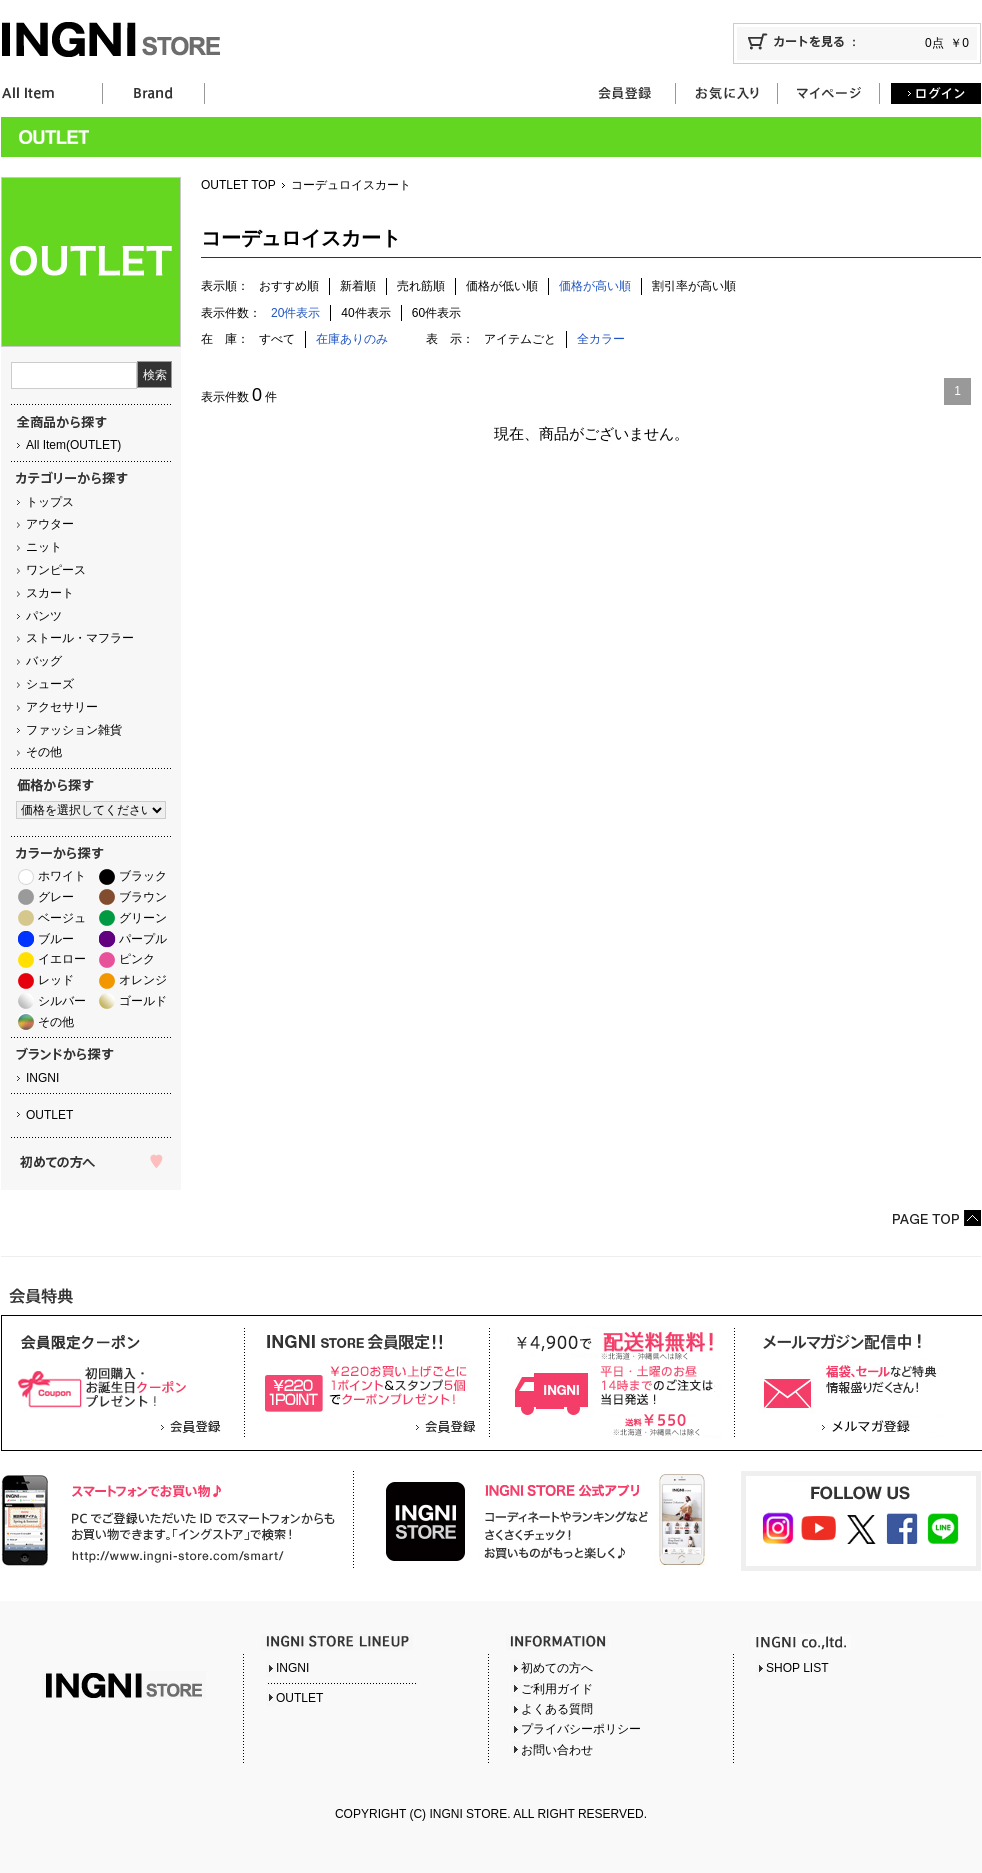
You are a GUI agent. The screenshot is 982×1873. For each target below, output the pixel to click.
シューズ (50, 684)
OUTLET (49, 1115)
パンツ (44, 616)
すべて (277, 339)
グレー (56, 897)
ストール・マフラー (80, 638)
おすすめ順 (289, 286)
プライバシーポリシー (581, 1729)
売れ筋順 (421, 286)
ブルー (56, 939)
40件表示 (365, 313)
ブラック (143, 876)
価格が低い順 (502, 286)
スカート (50, 593)
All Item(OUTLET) (73, 445)
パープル (143, 939)
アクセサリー (62, 707)
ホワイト (62, 876)
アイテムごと (520, 339)
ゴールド (143, 1001)
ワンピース (56, 570)
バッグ (44, 661)
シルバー (62, 1001)
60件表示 (436, 313)
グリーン (143, 918)
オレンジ (143, 980)
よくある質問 (557, 1709)
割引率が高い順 (694, 286)
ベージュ (62, 918)
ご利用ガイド (557, 1689)
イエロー (62, 959)
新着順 (358, 286)
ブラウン (143, 897)
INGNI (42, 1078)
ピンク (137, 959)
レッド (56, 980)
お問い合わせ (557, 1750)
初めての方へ (557, 1668)
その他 (44, 752)
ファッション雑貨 (74, 730)
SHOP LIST (797, 1668)
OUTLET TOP (238, 185)
